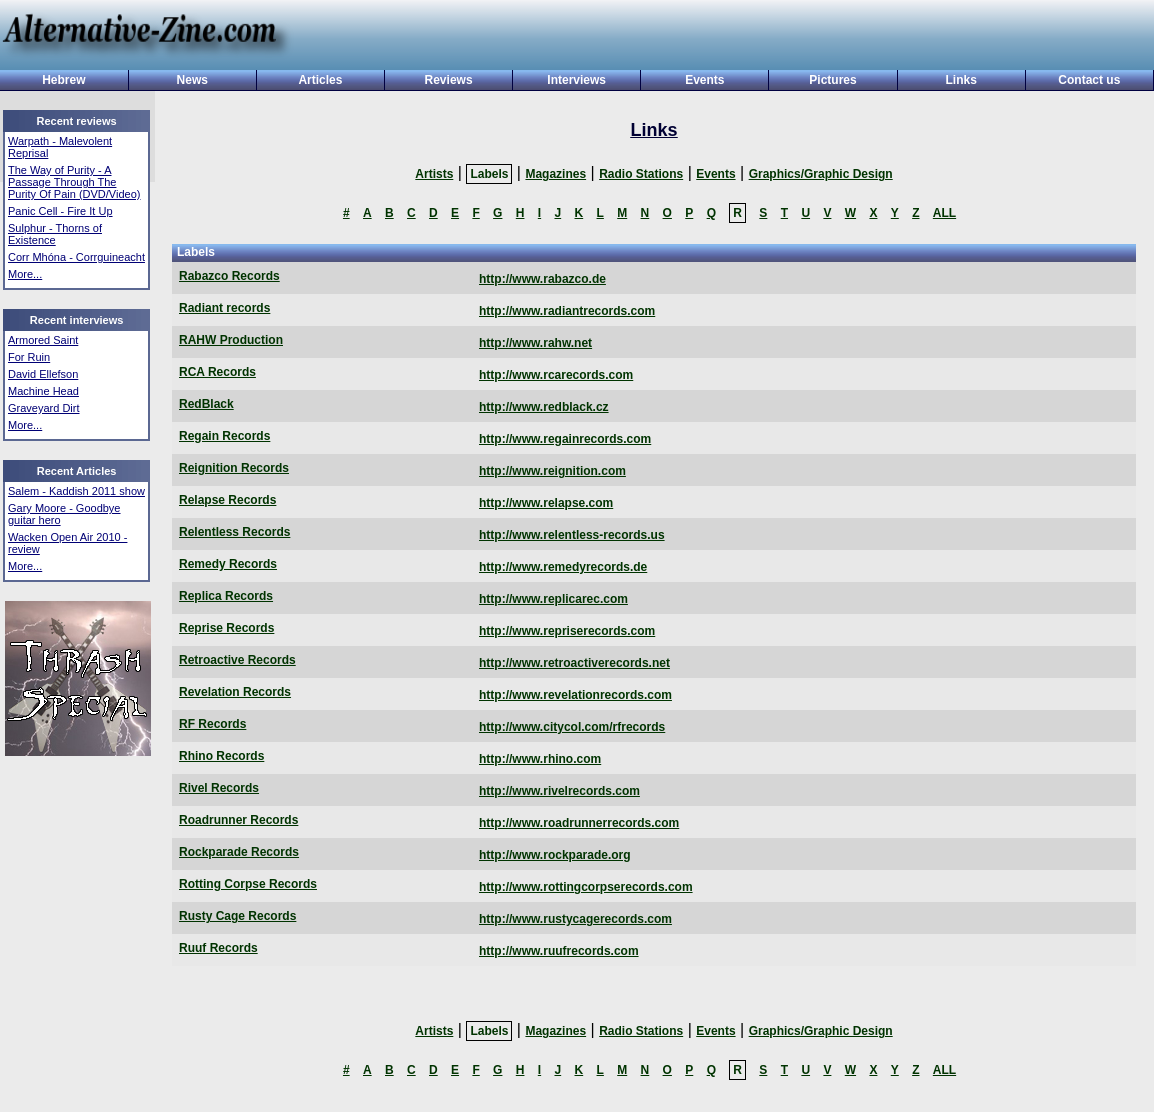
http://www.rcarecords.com (556, 375)
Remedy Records (228, 564)
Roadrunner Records (238, 820)
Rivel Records (219, 788)
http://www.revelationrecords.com (575, 695)
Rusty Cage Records (237, 916)
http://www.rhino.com (540, 759)
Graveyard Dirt (44, 408)
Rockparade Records (239, 852)
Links (961, 80)
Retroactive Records (237, 660)
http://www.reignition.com (552, 471)
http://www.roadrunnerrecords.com (579, 823)
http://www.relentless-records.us (572, 535)
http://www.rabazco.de (542, 279)
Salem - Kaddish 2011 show (76, 491)
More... (25, 274)
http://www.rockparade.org (555, 855)
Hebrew (63, 80)
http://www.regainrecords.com (565, 439)
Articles (320, 80)
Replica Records (226, 596)
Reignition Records (234, 468)
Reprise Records (226, 628)
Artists (434, 174)
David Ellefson (43, 374)
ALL (944, 213)
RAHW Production (231, 340)
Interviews (576, 80)
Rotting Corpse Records (248, 884)
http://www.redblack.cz (544, 407)
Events (704, 80)
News (192, 80)
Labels (489, 174)
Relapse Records (227, 500)
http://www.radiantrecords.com (567, 311)
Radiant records (224, 308)
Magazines (555, 174)
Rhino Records (221, 756)
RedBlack (206, 404)
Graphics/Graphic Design (821, 174)
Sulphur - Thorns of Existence (55, 234)
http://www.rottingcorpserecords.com (586, 887)
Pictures (832, 80)
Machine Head (43, 391)
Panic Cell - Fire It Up (60, 211)
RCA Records (217, 372)
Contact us (1089, 80)
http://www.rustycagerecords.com (575, 919)
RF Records (212, 724)
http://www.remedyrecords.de (563, 567)
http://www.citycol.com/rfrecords (572, 727)
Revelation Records (235, 692)
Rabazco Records (229, 276)
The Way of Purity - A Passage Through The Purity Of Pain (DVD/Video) (74, 182)
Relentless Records (234, 532)
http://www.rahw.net (535, 343)
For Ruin (29, 357)
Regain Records (224, 436)
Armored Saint (43, 340)
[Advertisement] (715, 37)
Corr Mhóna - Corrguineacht (76, 257)
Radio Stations (641, 174)
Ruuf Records (218, 948)
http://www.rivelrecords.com (559, 791)
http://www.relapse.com (546, 503)
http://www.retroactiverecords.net (574, 663)
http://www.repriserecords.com (567, 631)
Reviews (449, 80)
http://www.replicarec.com (553, 599)
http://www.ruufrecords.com (559, 951)
